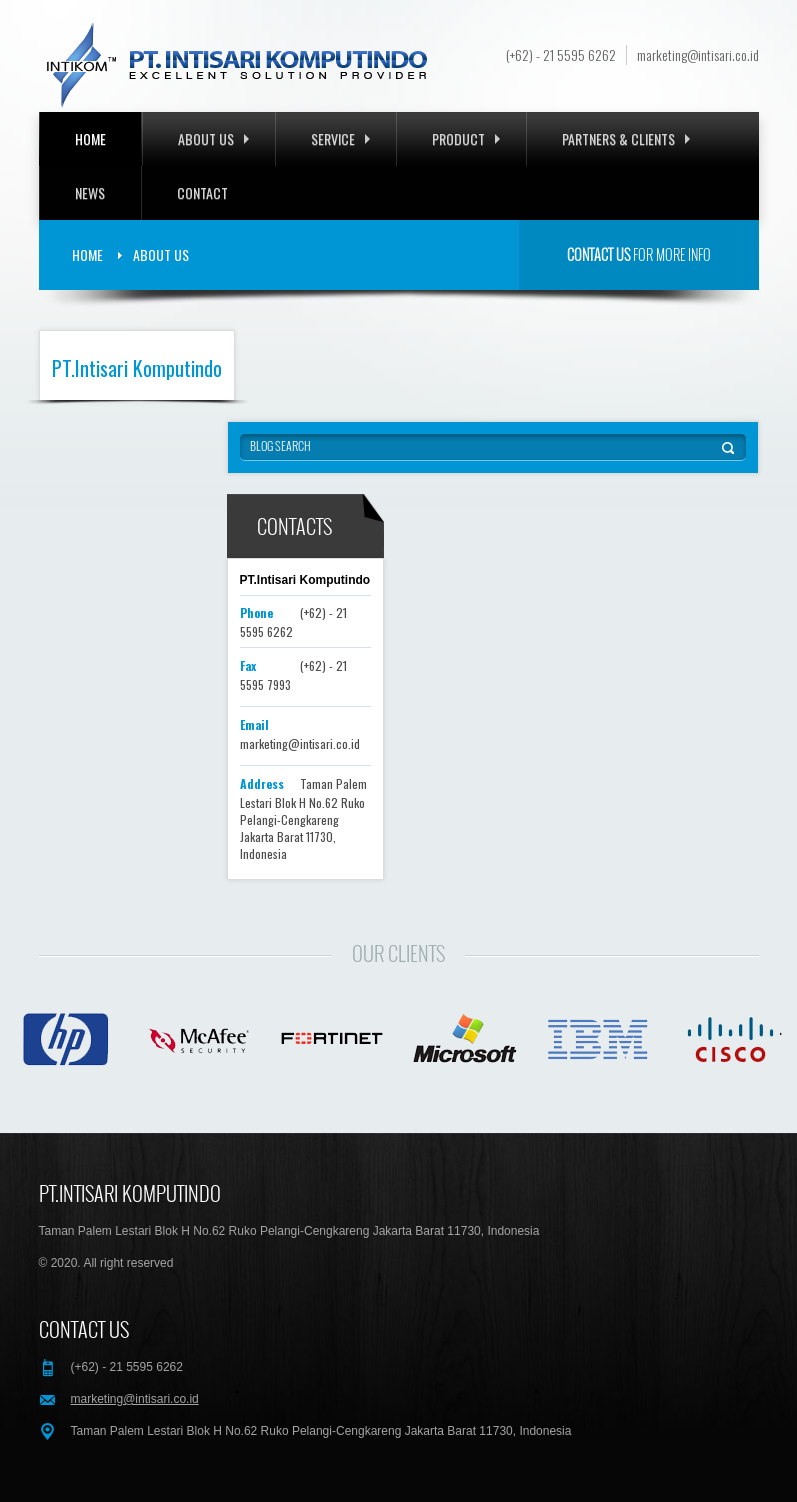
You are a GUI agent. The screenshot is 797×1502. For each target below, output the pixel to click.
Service (340, 138)
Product (466, 138)
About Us (213, 138)
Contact (202, 192)
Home (90, 138)
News (90, 192)
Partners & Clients (626, 138)
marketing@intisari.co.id (698, 55)
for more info (639, 254)
